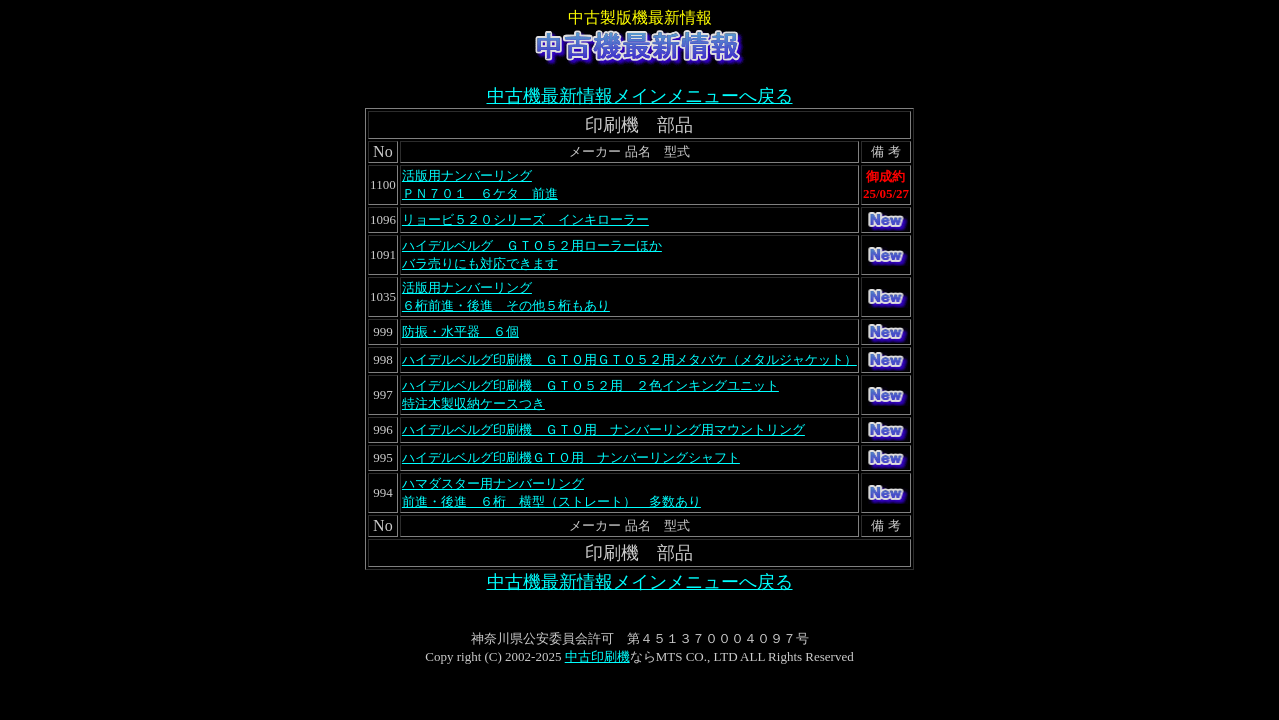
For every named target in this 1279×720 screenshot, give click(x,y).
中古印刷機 (597, 656)
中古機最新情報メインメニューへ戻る (640, 96)
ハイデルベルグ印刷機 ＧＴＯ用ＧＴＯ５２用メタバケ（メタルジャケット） (629, 359)
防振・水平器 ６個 (460, 331)
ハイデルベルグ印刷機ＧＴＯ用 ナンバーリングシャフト (571, 457)
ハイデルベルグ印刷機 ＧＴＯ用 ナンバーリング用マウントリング (603, 429)
